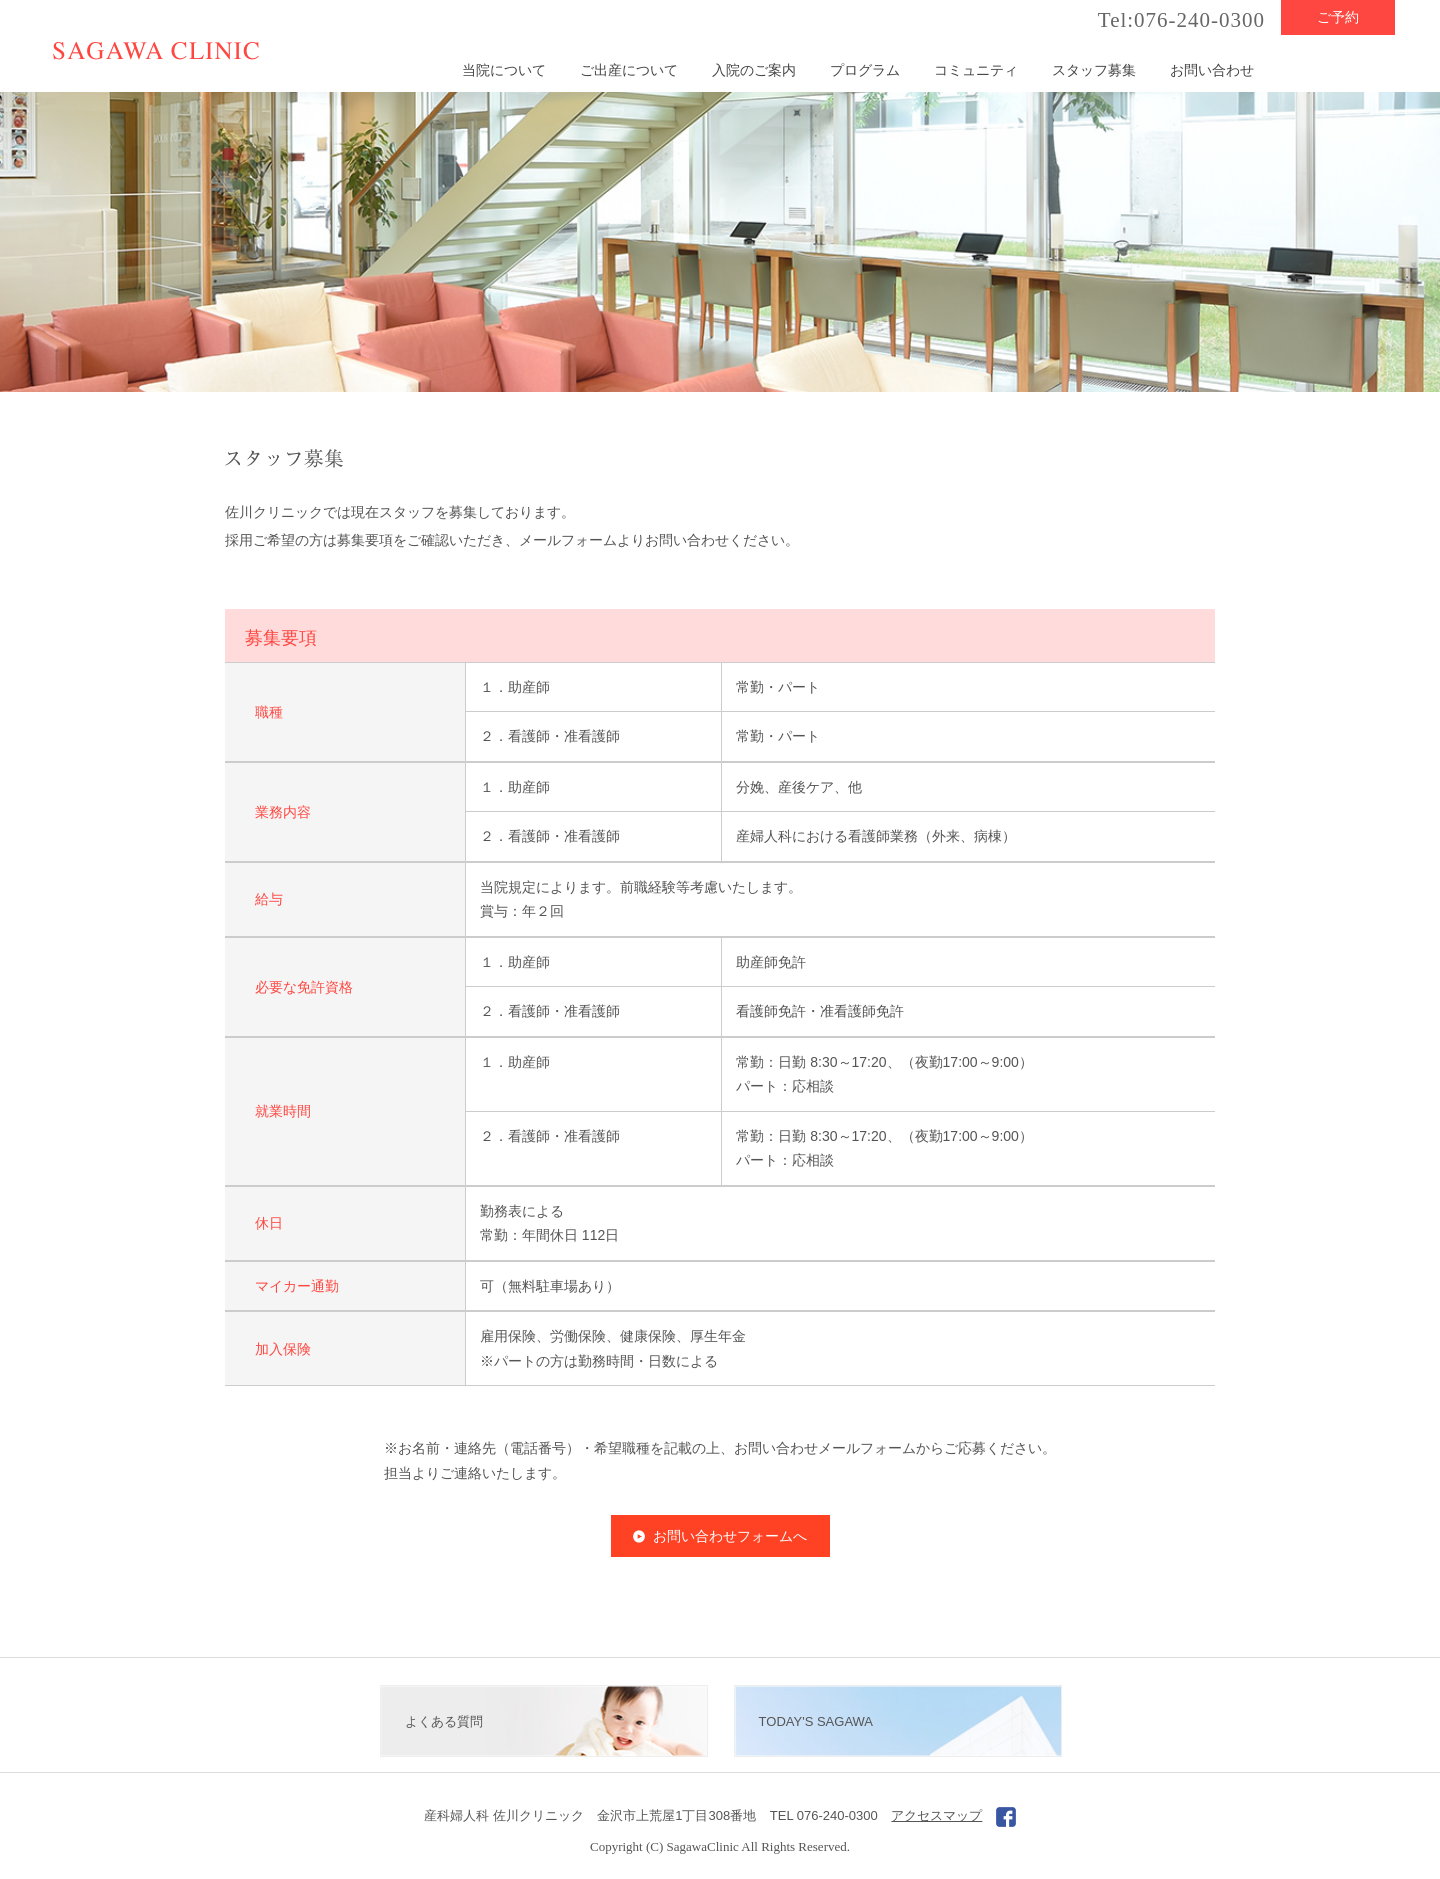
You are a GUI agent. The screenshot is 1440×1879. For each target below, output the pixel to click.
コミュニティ (976, 70)
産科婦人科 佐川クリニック (504, 1815)
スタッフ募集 (1094, 70)
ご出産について (629, 70)
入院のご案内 (754, 70)
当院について (504, 70)
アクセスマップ (936, 1815)
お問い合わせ (1212, 70)
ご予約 (1338, 17)
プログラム (865, 70)
